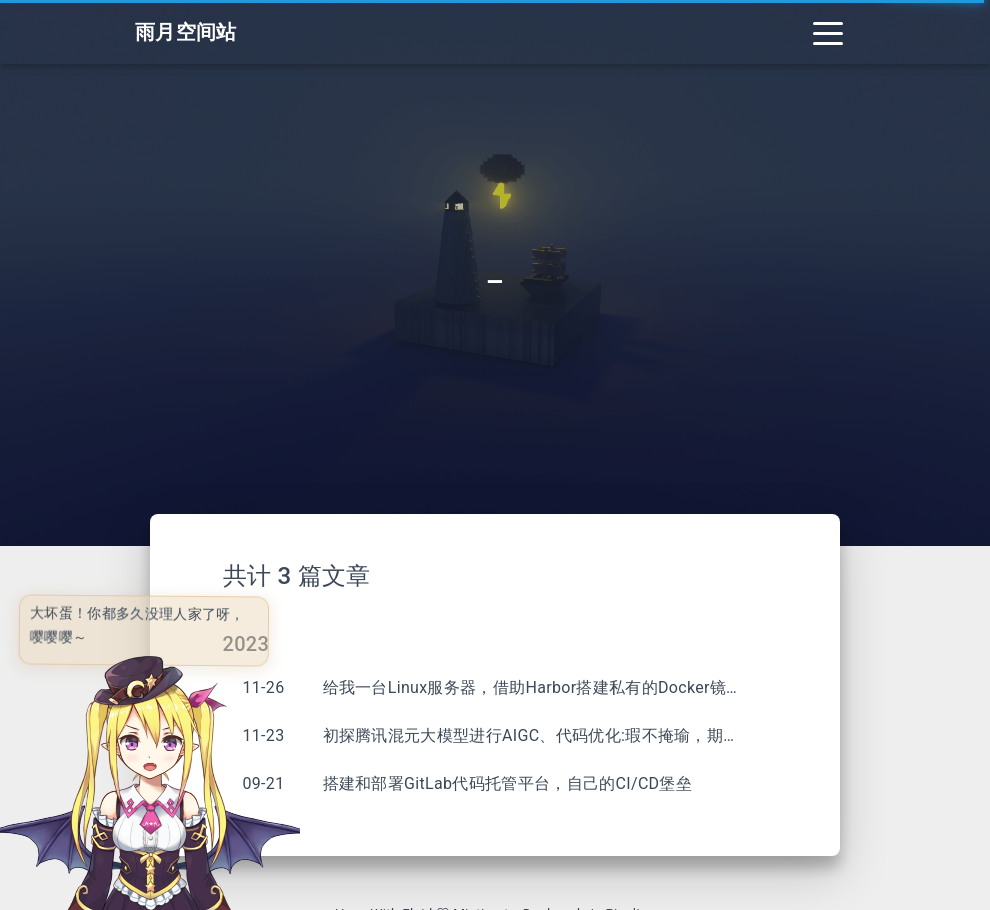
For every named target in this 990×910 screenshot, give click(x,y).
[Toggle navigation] (828, 32)
